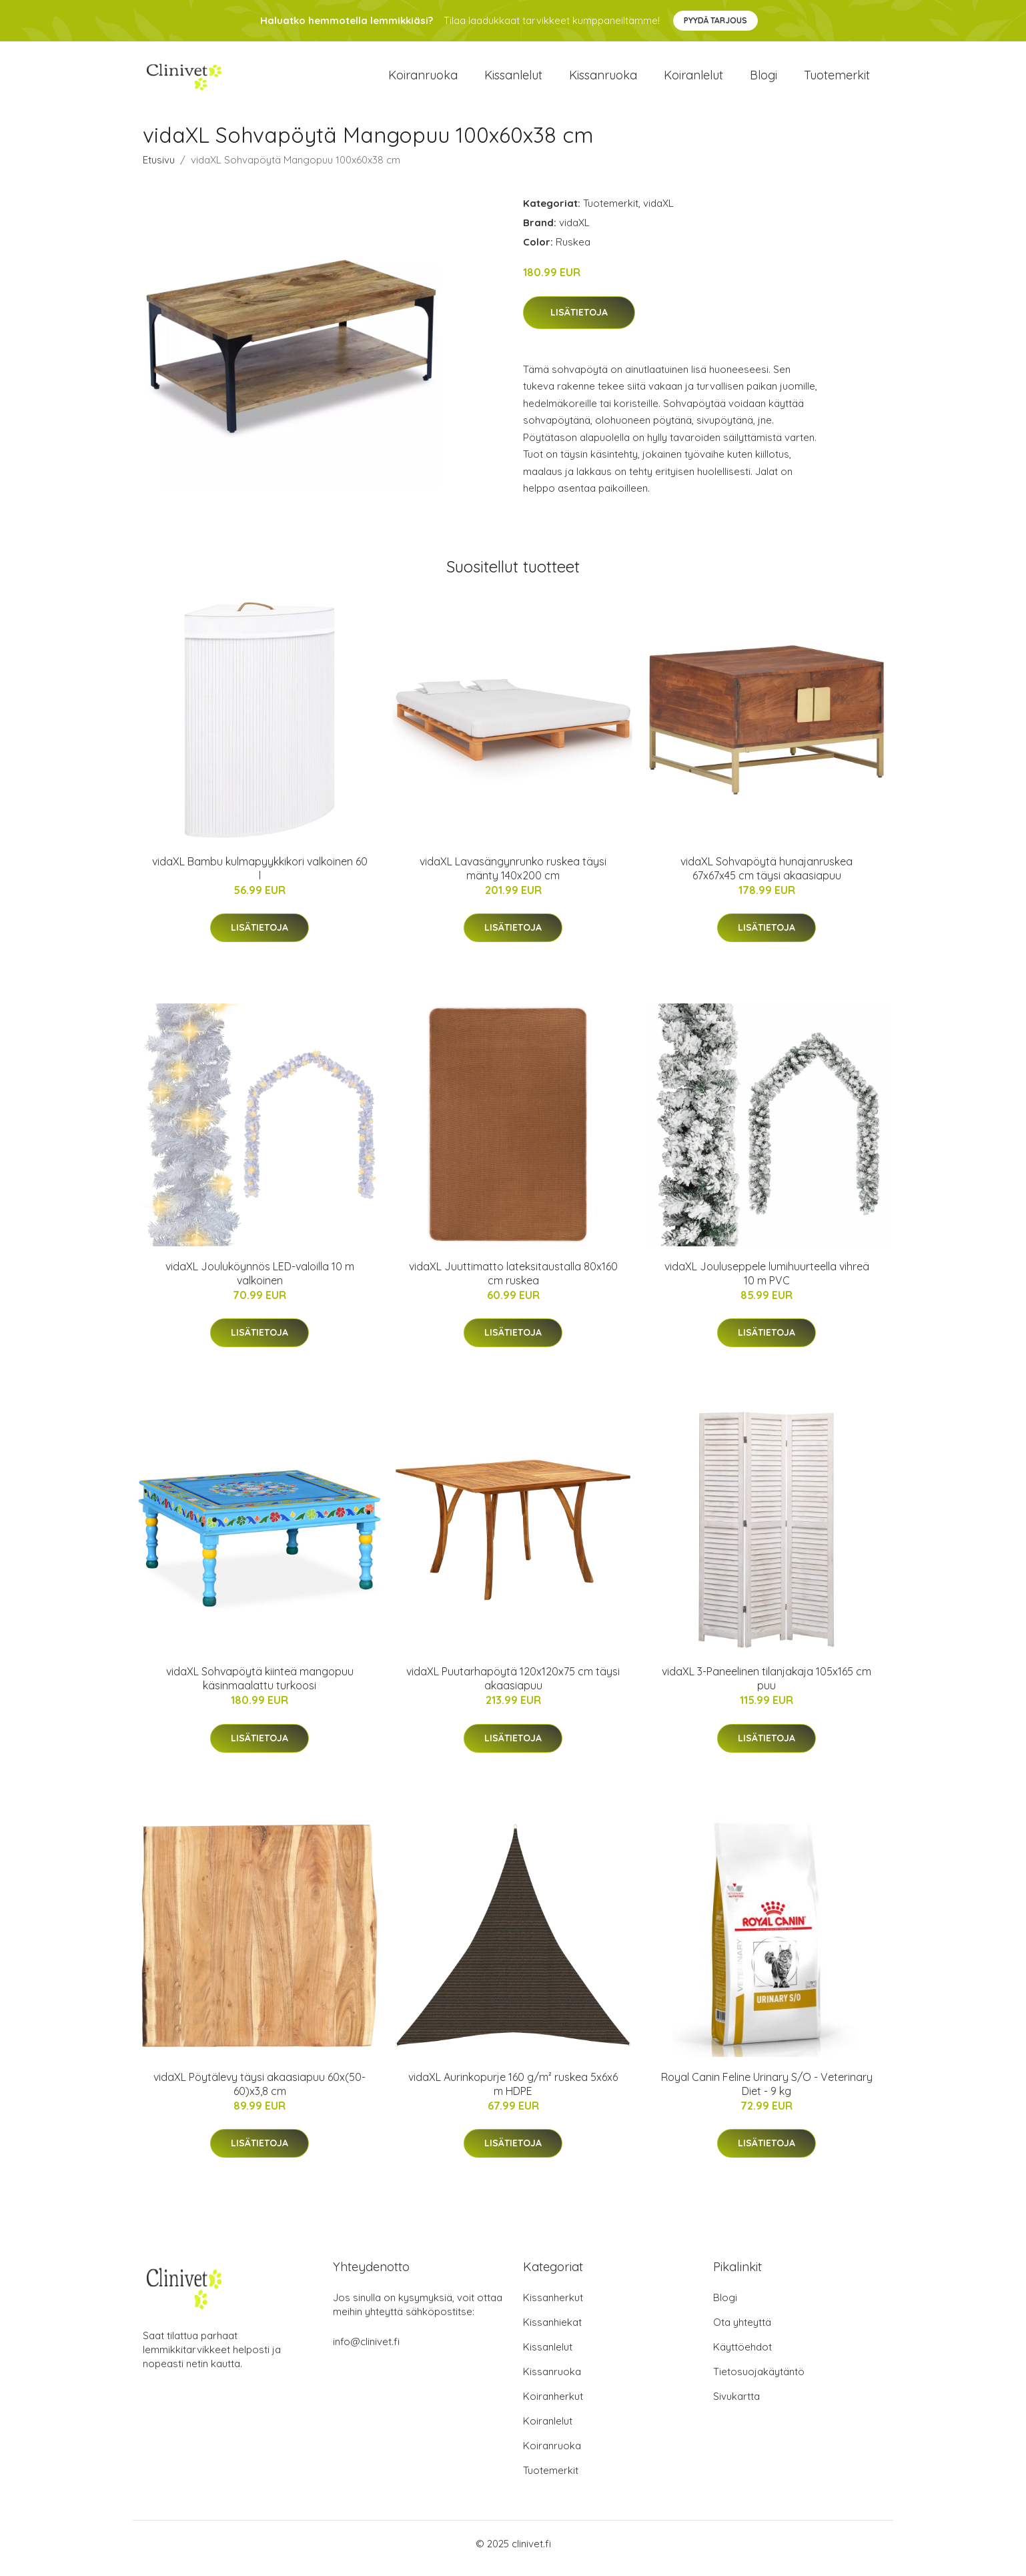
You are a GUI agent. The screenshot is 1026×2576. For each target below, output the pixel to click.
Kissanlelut (513, 79)
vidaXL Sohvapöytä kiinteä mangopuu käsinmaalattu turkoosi (260, 1687)
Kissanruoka (603, 79)
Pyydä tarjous (715, 20)
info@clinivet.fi (366, 2350)
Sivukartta (736, 2405)
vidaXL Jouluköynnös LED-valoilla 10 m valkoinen (259, 1282)
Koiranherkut (553, 2405)
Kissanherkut (553, 2306)
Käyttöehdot (742, 2356)
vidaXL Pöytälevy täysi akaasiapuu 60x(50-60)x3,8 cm (259, 2093)
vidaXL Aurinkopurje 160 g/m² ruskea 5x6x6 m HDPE (513, 2093)
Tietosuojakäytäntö (759, 2381)
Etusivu (159, 169)
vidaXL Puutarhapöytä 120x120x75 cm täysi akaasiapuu (513, 1687)
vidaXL (658, 212)
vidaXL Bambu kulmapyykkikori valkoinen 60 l (260, 877)
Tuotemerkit (837, 79)
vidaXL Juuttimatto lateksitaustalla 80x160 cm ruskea (513, 1282)
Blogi (763, 79)
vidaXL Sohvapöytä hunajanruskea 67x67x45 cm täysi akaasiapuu (766, 877)
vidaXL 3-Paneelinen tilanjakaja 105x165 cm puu (766, 1687)
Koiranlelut (693, 79)
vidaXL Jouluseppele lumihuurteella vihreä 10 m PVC (766, 1282)
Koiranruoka (423, 79)
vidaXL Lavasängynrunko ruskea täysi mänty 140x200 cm (513, 877)
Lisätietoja (579, 322)
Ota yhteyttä (742, 2331)
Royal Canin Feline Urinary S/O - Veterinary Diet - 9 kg (767, 2093)
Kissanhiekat (552, 2331)
